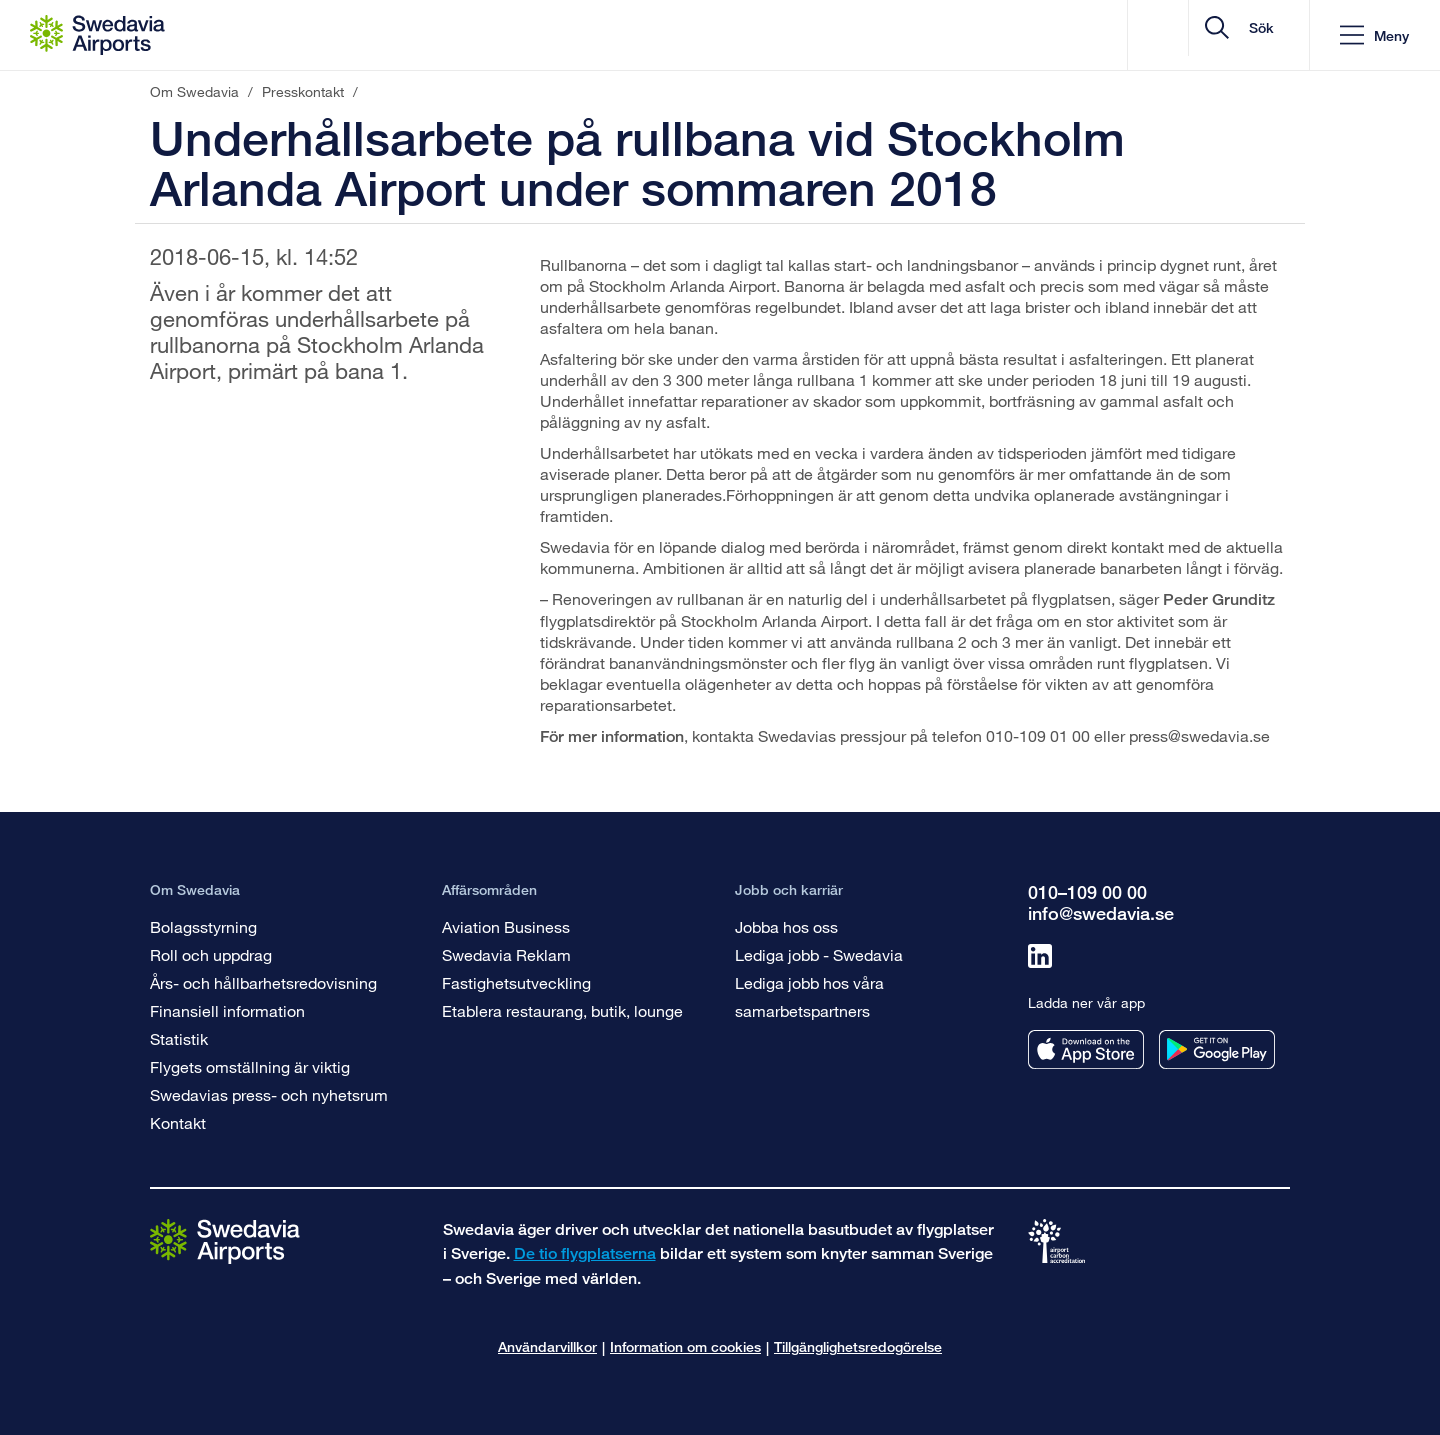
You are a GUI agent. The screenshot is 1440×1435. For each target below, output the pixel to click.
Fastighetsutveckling (516, 982)
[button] (1374, 35)
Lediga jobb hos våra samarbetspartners (809, 996)
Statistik (179, 1038)
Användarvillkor (547, 1346)
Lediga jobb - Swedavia (819, 954)
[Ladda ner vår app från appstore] (1086, 1049)
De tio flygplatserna (585, 1253)
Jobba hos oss (786, 926)
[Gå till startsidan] (225, 1240)
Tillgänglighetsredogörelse (858, 1346)
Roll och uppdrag (211, 954)
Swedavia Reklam (506, 954)
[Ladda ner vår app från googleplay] (1217, 1049)
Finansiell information (227, 1010)
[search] (1174, 35)
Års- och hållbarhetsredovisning (263, 982)
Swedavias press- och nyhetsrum (269, 1094)
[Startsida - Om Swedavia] (97, 35)
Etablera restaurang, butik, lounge (562, 1010)
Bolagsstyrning (203, 926)
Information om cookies (685, 1346)
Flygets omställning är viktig (250, 1066)
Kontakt (178, 1122)
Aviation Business (506, 926)
